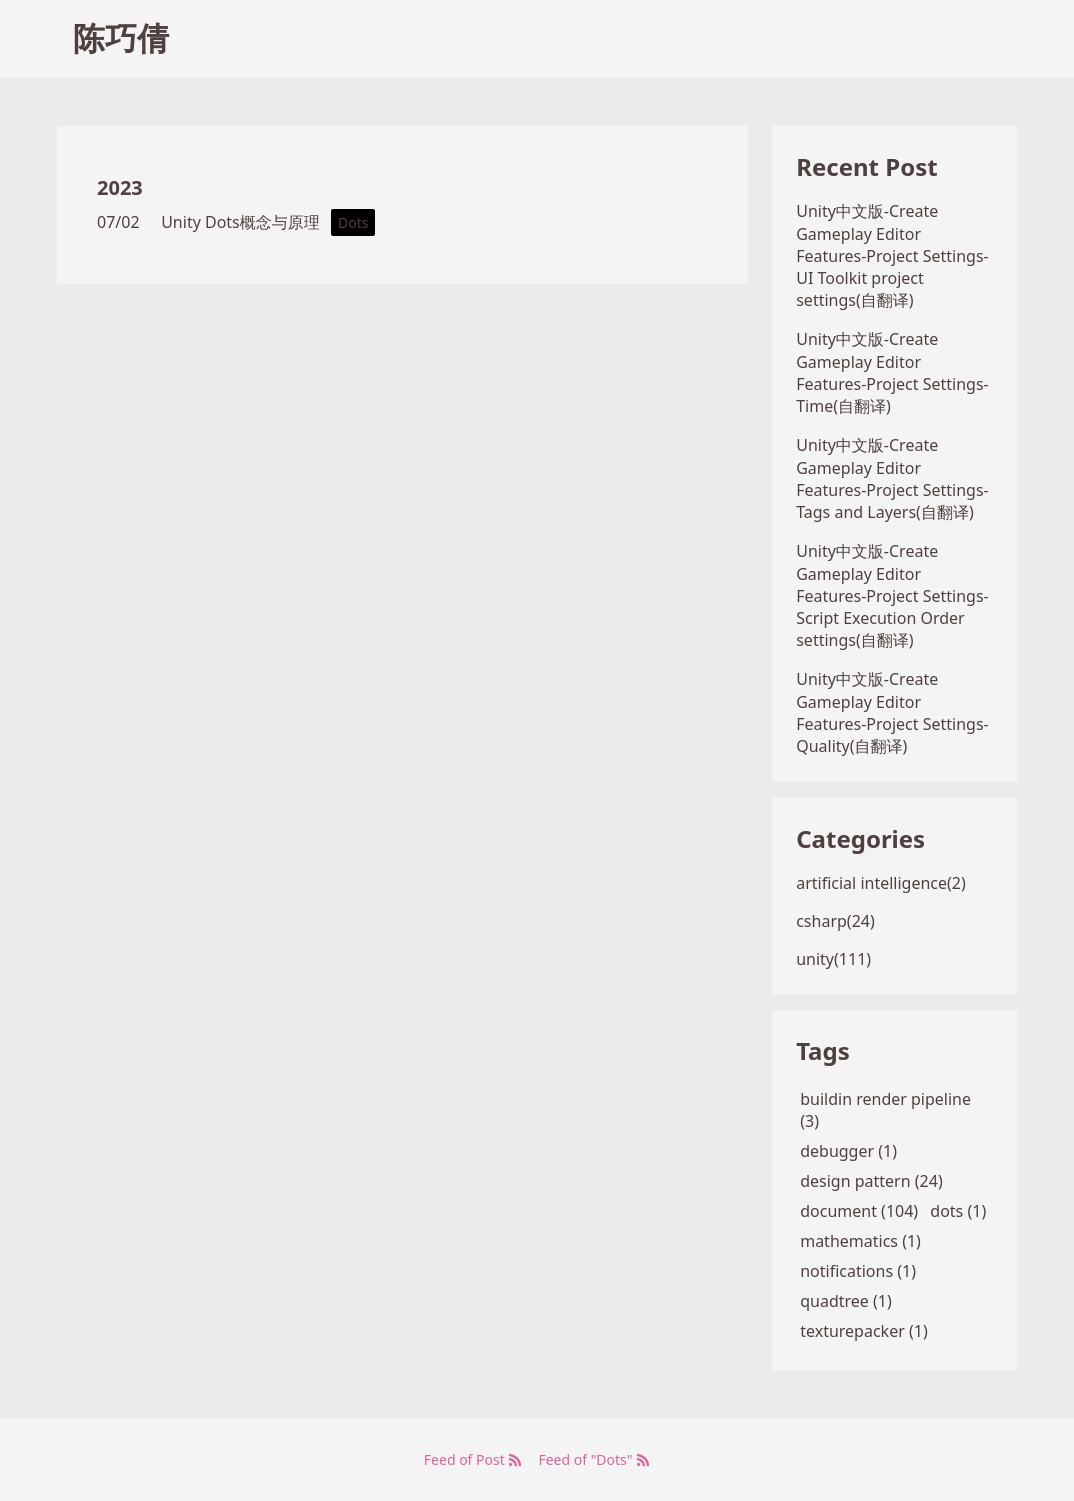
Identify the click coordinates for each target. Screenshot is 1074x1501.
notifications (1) (858, 1271)
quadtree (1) (846, 1301)
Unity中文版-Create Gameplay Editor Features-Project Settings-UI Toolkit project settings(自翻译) (892, 255)
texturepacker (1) (864, 1331)
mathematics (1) (860, 1241)
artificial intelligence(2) (881, 883)
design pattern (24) (871, 1181)
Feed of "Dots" (594, 1459)
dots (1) (958, 1211)
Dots (353, 222)
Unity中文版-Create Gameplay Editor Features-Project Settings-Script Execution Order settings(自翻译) (892, 595)
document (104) (859, 1211)
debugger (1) (848, 1151)
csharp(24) (835, 921)
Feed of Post (473, 1459)
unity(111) (833, 959)
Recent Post (866, 166)
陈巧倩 (121, 37)
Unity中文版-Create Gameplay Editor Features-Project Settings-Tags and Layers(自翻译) (892, 478)
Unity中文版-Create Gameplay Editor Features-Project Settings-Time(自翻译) (892, 372)
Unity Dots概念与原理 (240, 222)
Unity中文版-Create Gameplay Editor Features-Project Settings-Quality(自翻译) (892, 712)
